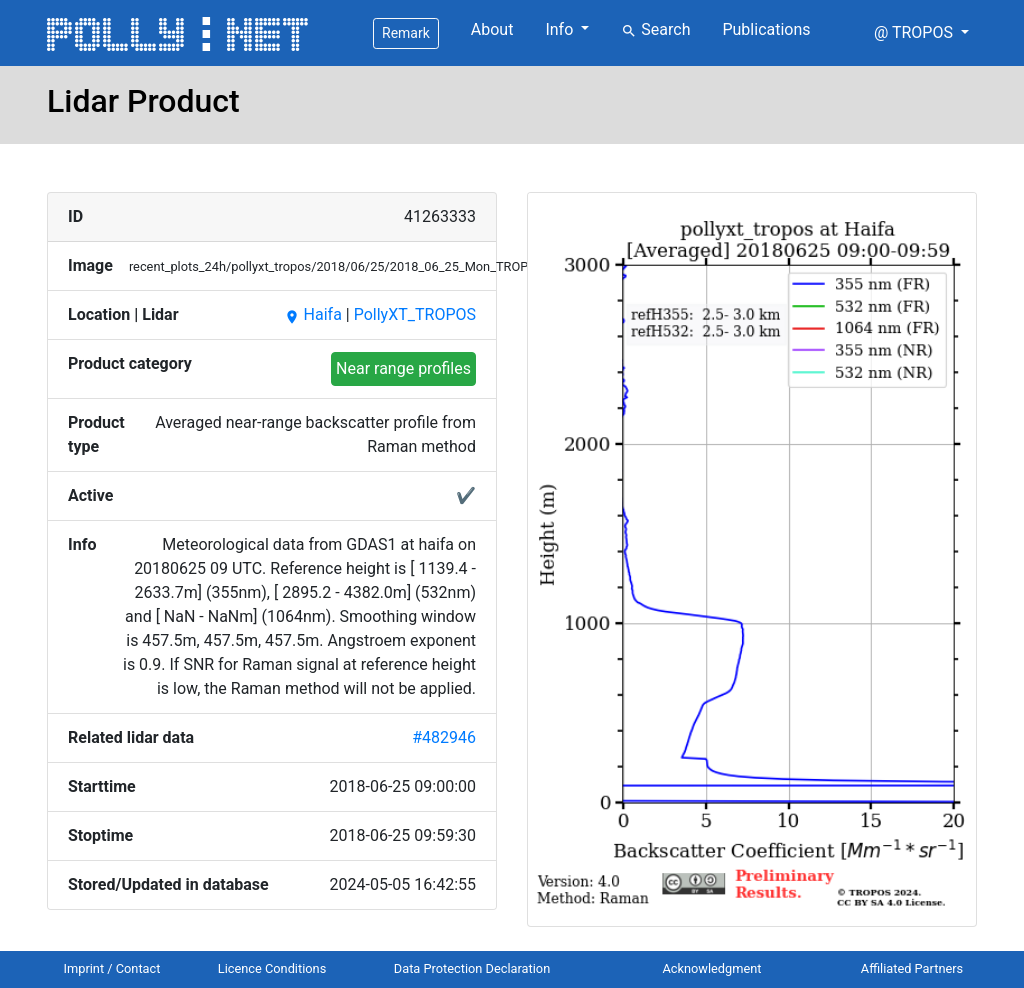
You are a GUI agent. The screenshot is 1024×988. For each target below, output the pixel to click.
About (492, 29)
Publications (766, 29)
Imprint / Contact (112, 968)
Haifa (313, 314)
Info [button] (561, 29)
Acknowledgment (711, 968)
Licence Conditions (272, 968)
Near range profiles (403, 368)
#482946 (444, 737)
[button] (921, 33)
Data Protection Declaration (472, 968)
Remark (406, 33)
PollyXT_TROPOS (415, 314)
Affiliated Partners (912, 968)
